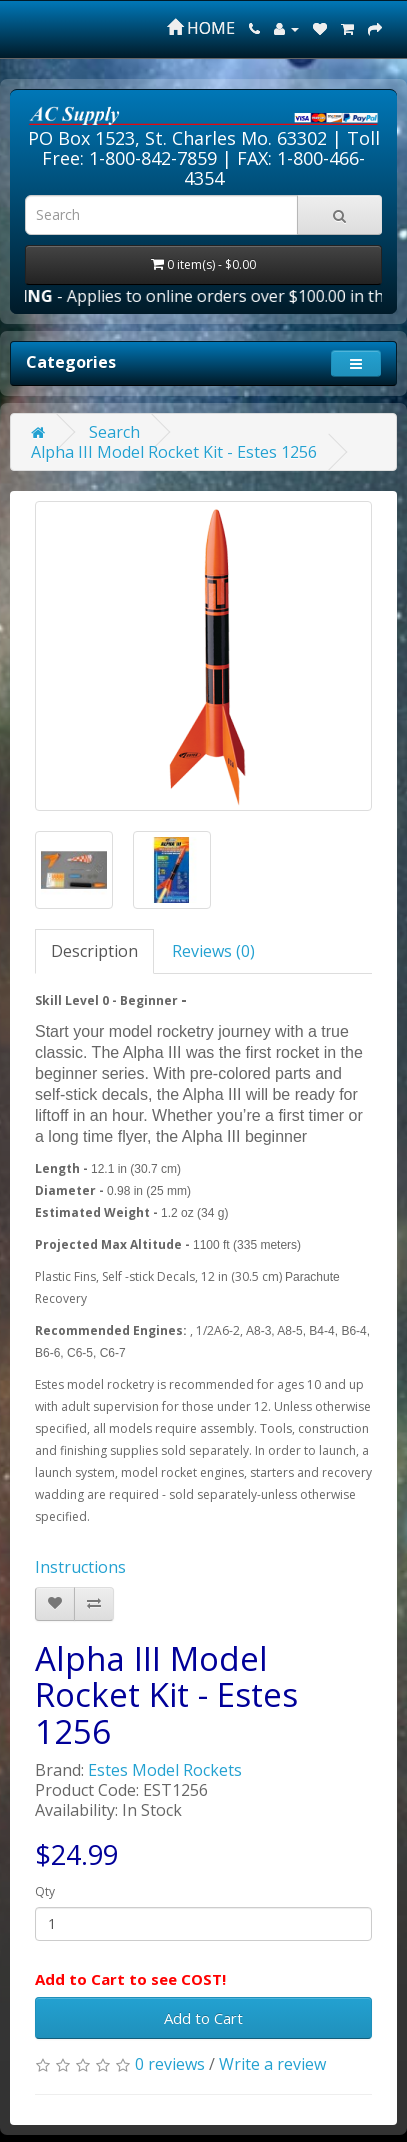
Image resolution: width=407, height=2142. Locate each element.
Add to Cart (203, 2018)
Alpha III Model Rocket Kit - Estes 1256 (174, 452)
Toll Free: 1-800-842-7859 (211, 148)
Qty (45, 1891)
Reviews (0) (213, 951)
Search (114, 432)
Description (94, 951)
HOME (201, 28)
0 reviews (170, 2064)
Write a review (272, 2064)
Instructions (80, 1567)
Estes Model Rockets (165, 1770)
